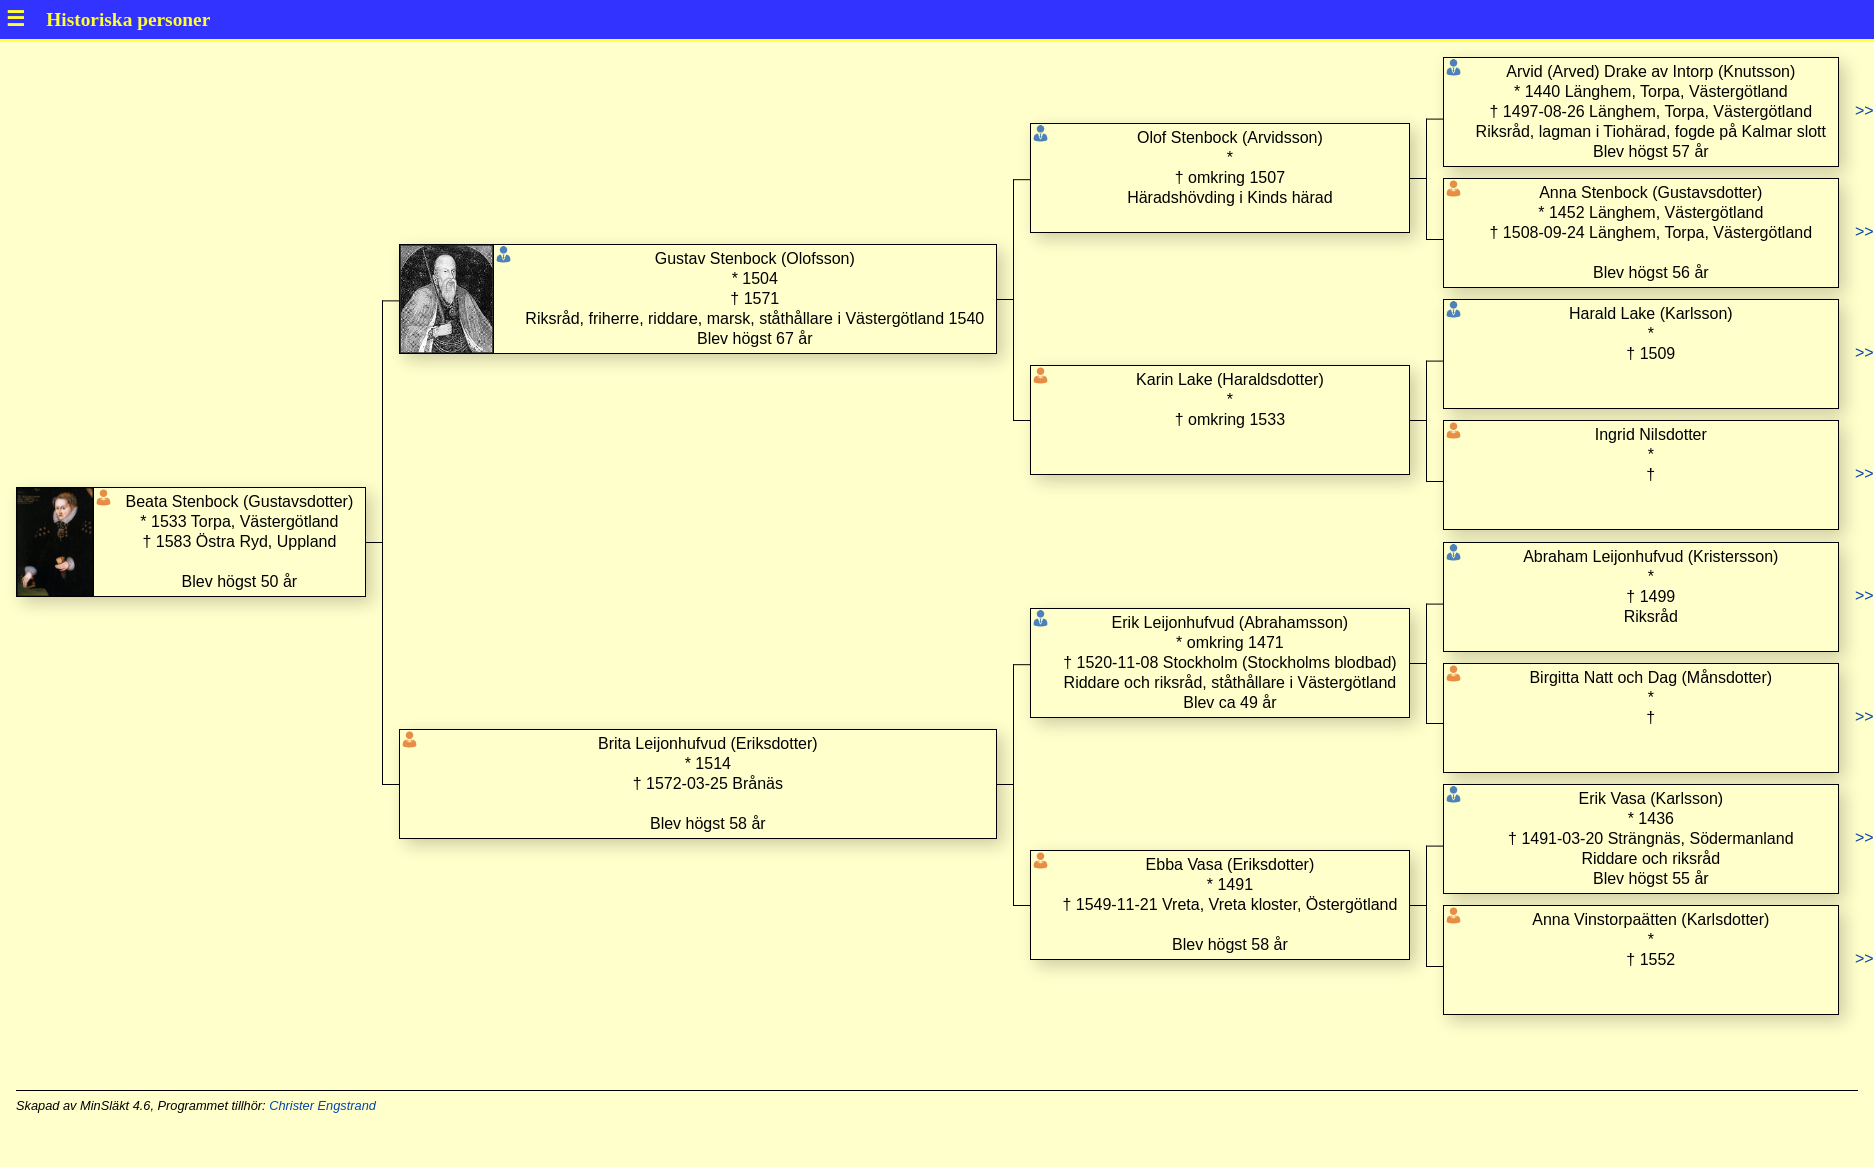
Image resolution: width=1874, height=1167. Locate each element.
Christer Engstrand (322, 1105)
